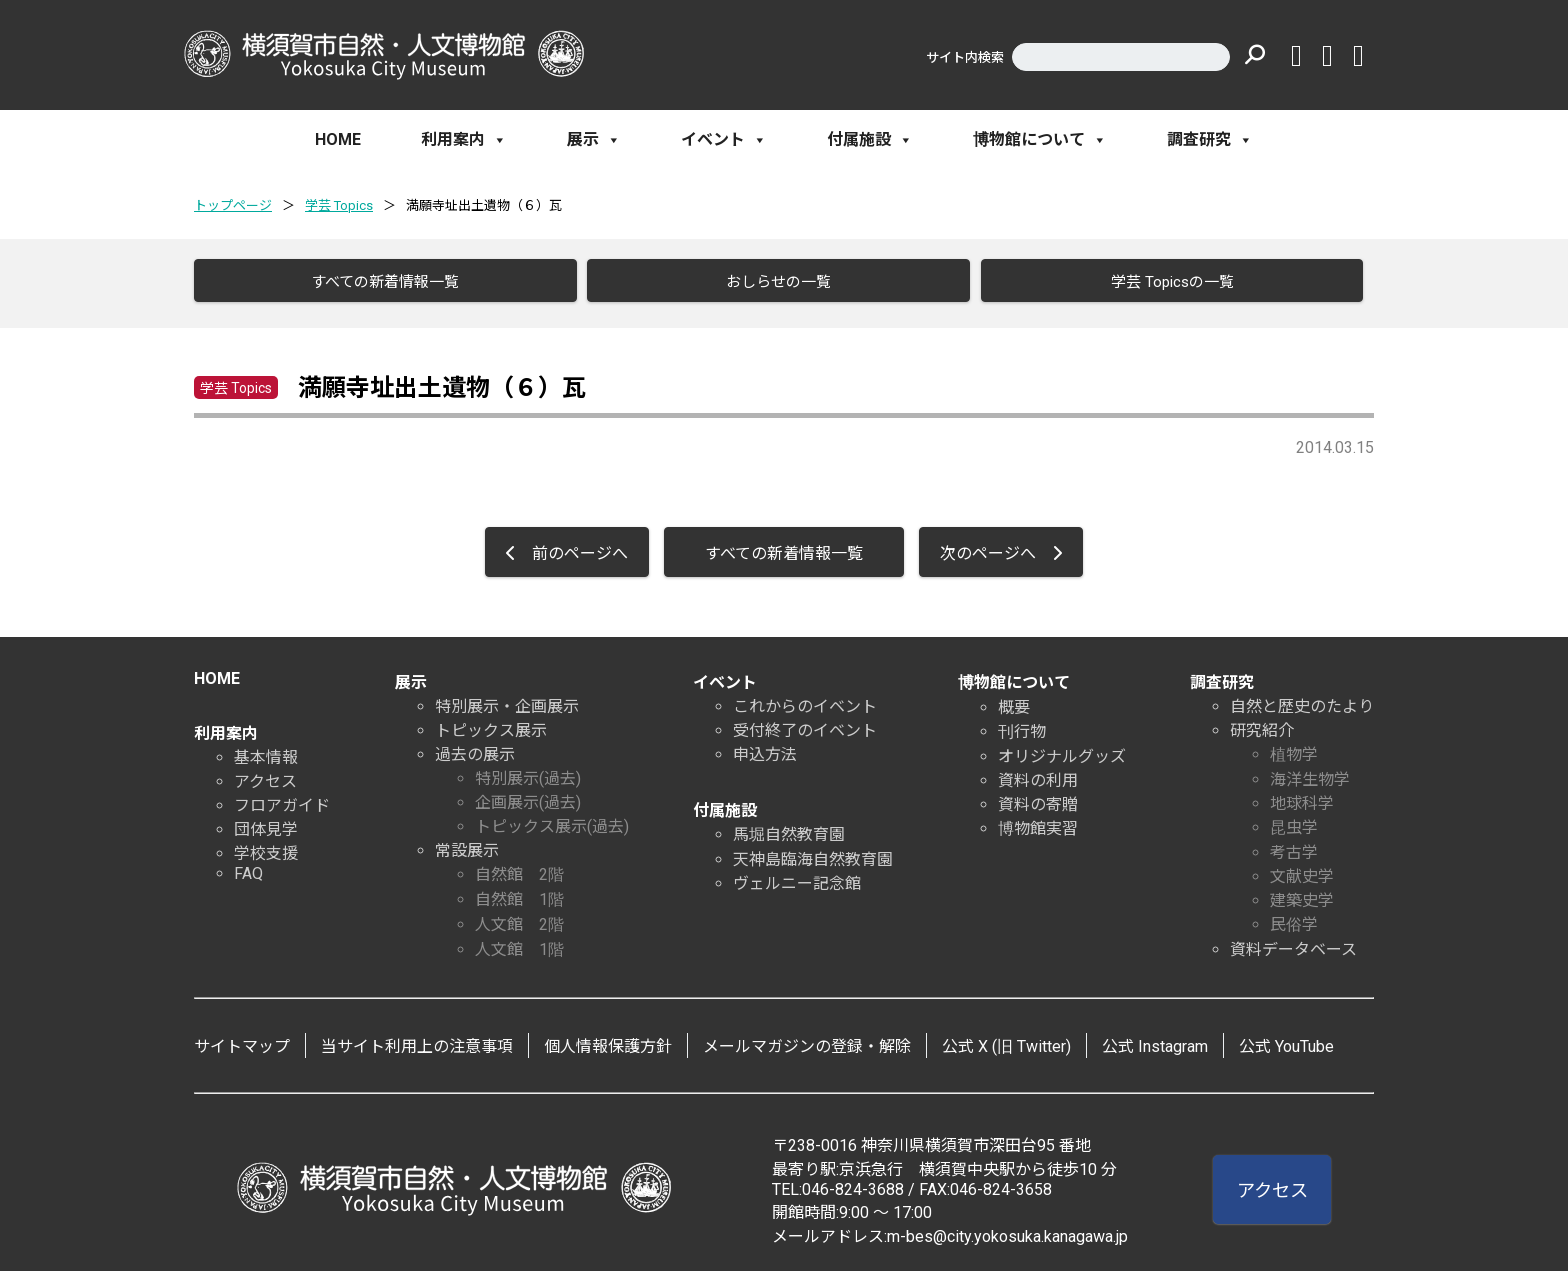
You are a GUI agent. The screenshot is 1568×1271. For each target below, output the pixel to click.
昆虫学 (1294, 821)
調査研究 (1210, 140)
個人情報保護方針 (608, 1040)
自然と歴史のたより (1302, 700)
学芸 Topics (339, 205)
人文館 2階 (519, 918)
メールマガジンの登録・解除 (807, 1040)
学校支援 (266, 847)
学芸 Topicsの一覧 (1164, 282)
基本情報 (266, 751)
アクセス (265, 775)
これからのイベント (805, 700)
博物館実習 (1038, 822)
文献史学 (1302, 870)
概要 (1014, 701)
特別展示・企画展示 (507, 700)
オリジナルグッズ (1062, 750)
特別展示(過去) (528, 772)
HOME (338, 139)
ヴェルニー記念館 (797, 877)
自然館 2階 (519, 868)
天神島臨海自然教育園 (813, 853)
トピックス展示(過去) (552, 820)
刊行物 (1022, 725)
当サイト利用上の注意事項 (417, 1040)
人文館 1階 (519, 943)
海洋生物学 (1310, 773)
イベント (724, 140)
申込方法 (765, 748)
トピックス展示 (491, 724)
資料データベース (1293, 943)
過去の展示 (475, 748)
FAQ (248, 867)
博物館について (1040, 140)
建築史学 (1302, 894)
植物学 (1294, 748)
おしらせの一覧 (771, 282)
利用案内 (464, 140)
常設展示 (467, 844)
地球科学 (1302, 797)
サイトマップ (242, 1040)
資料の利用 (1038, 774)
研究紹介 (1262, 724)
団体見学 (266, 823)
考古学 (1294, 846)
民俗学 (1294, 918)
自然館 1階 (519, 893)
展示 (594, 140)
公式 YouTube (1286, 1040)
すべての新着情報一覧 (378, 282)
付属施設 (870, 140)
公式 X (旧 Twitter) (1006, 1040)
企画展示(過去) (528, 796)
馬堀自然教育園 (789, 828)
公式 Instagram (1155, 1040)
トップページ (233, 205)
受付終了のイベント (805, 724)
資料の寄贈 (1038, 798)
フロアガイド (282, 799)
